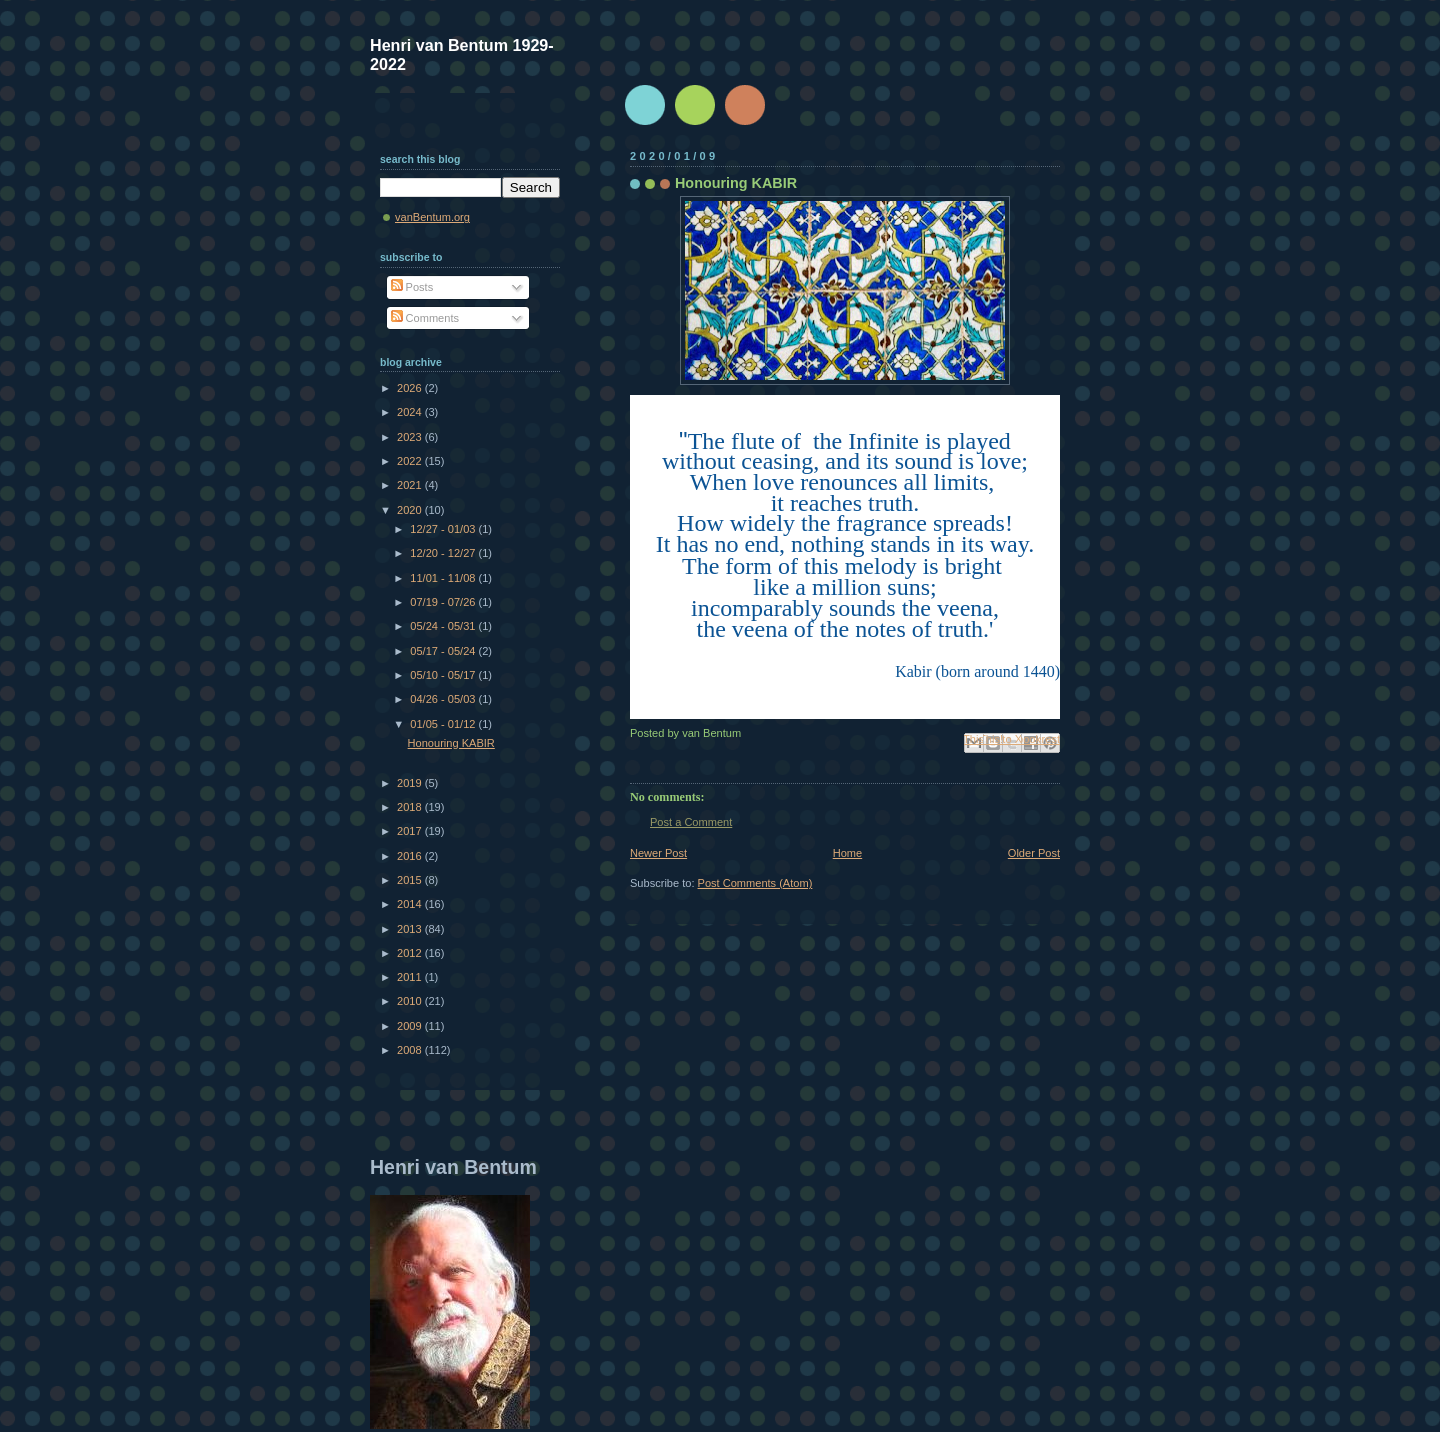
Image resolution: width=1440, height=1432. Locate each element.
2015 (411, 880)
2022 (411, 461)
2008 (411, 1050)
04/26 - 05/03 (444, 699)
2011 (411, 977)
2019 (411, 783)
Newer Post (658, 853)
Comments (425, 318)
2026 (411, 388)
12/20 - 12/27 (444, 553)
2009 (411, 1026)
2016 (411, 856)
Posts (412, 287)
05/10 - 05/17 (444, 675)
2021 (411, 485)
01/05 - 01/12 (444, 724)
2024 (411, 412)
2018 (411, 807)
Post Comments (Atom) (755, 883)
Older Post (1034, 853)
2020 (411, 510)
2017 (411, 831)
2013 (411, 929)
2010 (411, 1001)
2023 (411, 437)
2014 (411, 904)
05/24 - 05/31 (444, 626)
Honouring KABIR (451, 743)
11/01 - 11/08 (444, 578)
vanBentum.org (432, 217)
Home (847, 853)
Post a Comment (691, 822)
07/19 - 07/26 (444, 602)
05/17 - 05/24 (444, 651)
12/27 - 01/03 (444, 529)
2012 (411, 953)
